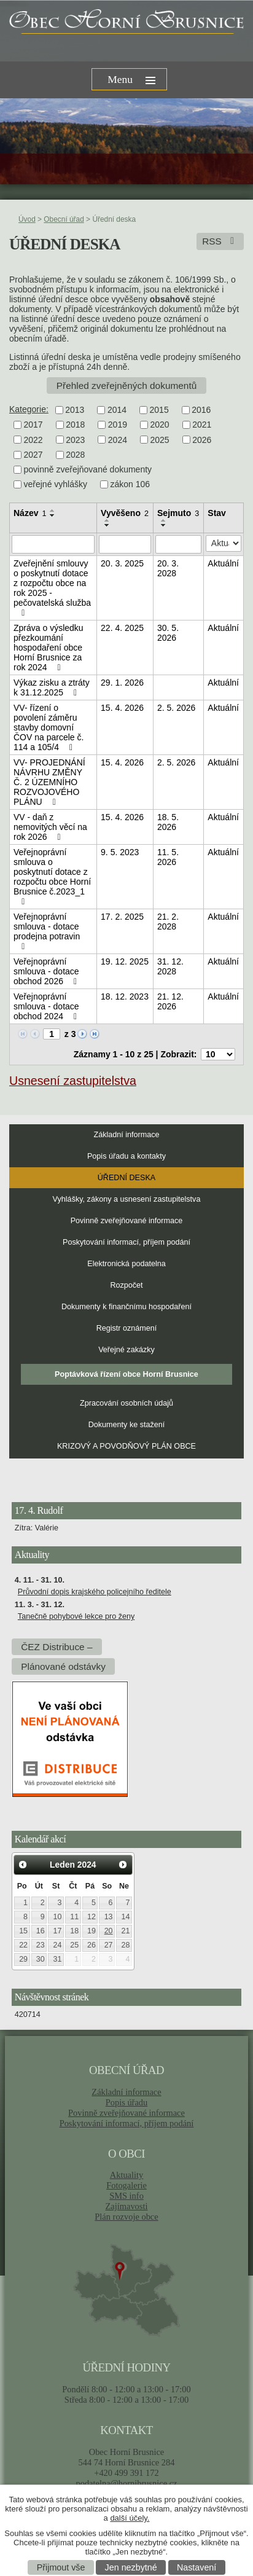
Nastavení (196, 2567)
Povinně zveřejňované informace (127, 1220)
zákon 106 (130, 485)
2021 (201, 425)
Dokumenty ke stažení (126, 1424)
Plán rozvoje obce (126, 2217)
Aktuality (126, 2175)
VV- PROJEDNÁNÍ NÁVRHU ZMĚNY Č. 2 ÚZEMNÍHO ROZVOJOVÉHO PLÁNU (49, 782)
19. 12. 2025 (125, 961)
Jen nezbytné (131, 2567)
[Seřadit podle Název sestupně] (53, 515)
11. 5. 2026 (168, 857)
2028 (75, 455)
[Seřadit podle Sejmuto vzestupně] (164, 520)
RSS (220, 241)
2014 (116, 410)
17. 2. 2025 (122, 917)
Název (30, 513)
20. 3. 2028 (168, 568)
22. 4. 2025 (122, 628)
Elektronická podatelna (126, 1263)
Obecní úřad (64, 219)
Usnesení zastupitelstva (72, 1080)
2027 (33, 455)
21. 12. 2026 (170, 1001)
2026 (201, 440)
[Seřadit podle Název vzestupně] (53, 510)
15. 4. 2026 (122, 708)
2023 (75, 440)
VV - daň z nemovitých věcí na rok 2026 (50, 827)
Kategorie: (29, 409)
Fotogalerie (126, 2185)
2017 (33, 425)
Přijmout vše (61, 2567)
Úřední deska (126, 1177)
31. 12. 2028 (170, 966)
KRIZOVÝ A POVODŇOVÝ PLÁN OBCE (126, 1446)
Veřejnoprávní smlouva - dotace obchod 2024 (47, 1006)
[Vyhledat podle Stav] (223, 543)
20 (108, 1931)
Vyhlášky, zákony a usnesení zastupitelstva (127, 1199)
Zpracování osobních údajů (126, 1403)
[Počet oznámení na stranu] (218, 1054)
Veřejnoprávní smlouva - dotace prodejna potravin (47, 931)
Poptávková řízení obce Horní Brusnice (126, 1374)
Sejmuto (178, 513)
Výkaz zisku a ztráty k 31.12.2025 (52, 687)
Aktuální (223, 563)
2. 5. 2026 (176, 708)
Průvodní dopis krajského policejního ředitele (94, 1591)
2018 (75, 425)
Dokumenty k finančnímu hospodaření (126, 1306)
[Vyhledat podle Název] (53, 544)
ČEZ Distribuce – (56, 1647)
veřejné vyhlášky (56, 485)
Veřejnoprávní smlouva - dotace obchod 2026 (47, 971)
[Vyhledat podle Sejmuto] (178, 544)
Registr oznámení (126, 1328)
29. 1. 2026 (122, 682)
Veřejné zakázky (126, 1349)
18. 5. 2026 (168, 822)
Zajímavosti (127, 2206)
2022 (33, 440)
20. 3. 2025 (122, 563)
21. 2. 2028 (168, 921)
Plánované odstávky (63, 1666)
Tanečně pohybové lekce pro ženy (76, 1616)
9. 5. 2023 (120, 852)
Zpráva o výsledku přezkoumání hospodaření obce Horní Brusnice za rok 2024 (49, 647)
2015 (159, 410)
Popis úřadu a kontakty (126, 1156)
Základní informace (126, 1134)
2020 (159, 425)
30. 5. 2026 (168, 633)
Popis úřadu (127, 2102)
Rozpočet (126, 1285)
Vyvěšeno (125, 513)
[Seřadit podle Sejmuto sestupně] (164, 525)
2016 (201, 410)
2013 (74, 410)
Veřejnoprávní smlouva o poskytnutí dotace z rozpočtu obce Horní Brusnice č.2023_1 (52, 876)
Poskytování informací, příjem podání (126, 1242)
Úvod (27, 219)
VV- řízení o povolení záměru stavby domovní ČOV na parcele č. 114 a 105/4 (49, 727)
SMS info (126, 2196)
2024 (117, 440)
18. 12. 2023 (125, 996)
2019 (117, 425)
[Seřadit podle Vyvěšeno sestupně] (107, 525)
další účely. (129, 2518)
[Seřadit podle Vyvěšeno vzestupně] (107, 520)
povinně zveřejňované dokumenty (88, 469)
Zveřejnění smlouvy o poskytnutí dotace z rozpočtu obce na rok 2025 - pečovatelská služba (52, 587)
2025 (159, 440)
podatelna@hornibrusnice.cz (126, 2483)
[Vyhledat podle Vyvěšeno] (125, 544)
